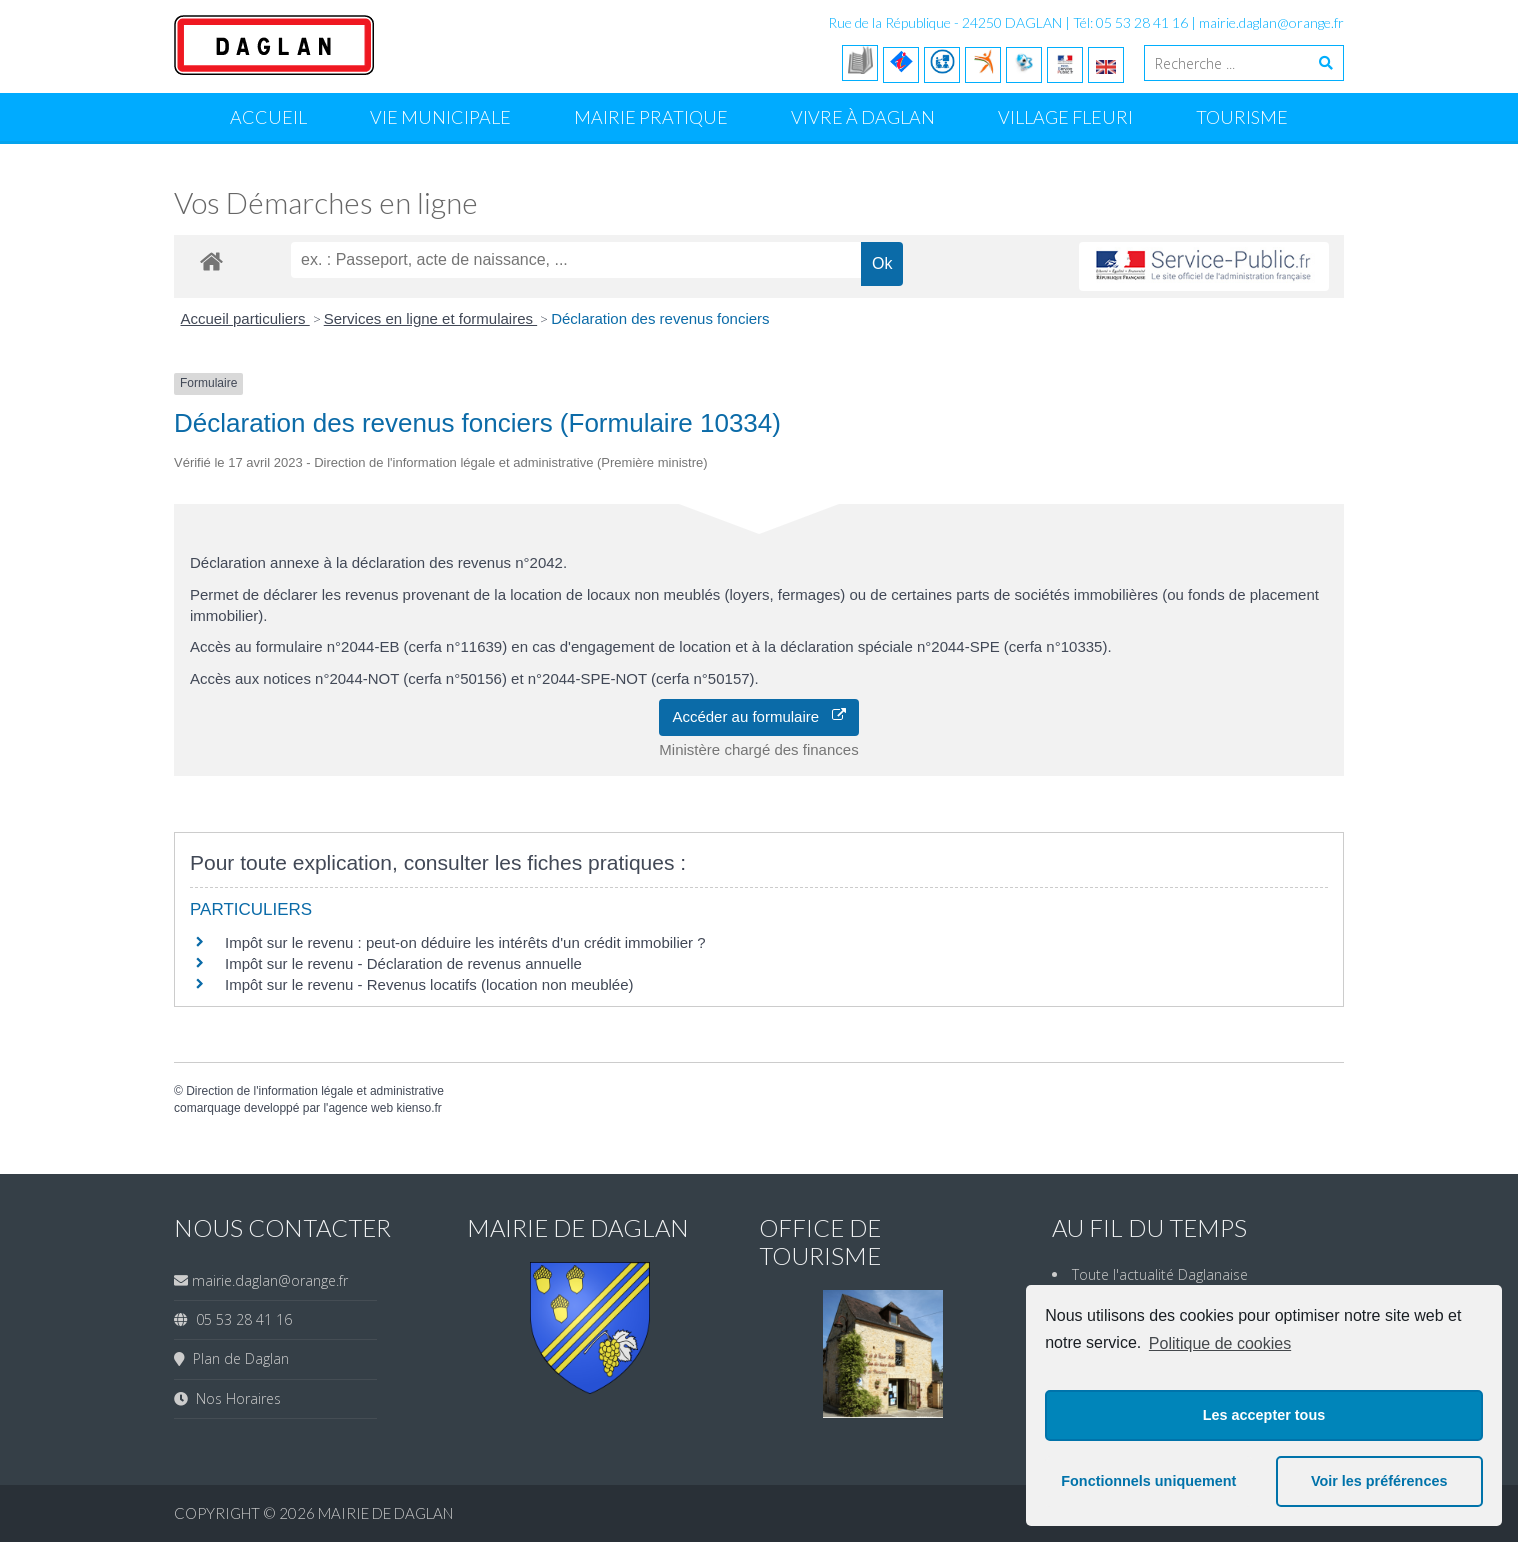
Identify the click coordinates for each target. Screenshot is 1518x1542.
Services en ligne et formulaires (430, 318)
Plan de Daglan (237, 1358)
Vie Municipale (440, 117)
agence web (360, 1108)
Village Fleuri (1065, 117)
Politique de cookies (1220, 1343)
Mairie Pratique (651, 117)
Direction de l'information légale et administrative (315, 1091)
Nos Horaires (234, 1398)
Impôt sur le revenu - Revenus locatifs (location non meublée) (429, 984)
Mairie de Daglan (385, 1513)
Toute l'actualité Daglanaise (1160, 1274)
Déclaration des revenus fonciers (660, 318)
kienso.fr (418, 1108)
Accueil (268, 117)
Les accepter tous (1264, 1415)
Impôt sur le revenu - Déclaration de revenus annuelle (403, 963)
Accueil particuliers (245, 318)
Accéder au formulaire (758, 716)
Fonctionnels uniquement (1148, 1481)
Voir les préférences (1379, 1481)
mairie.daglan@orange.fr (1271, 22)
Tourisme (1242, 117)
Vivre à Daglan (863, 117)
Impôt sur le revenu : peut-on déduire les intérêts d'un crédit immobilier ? (465, 942)
